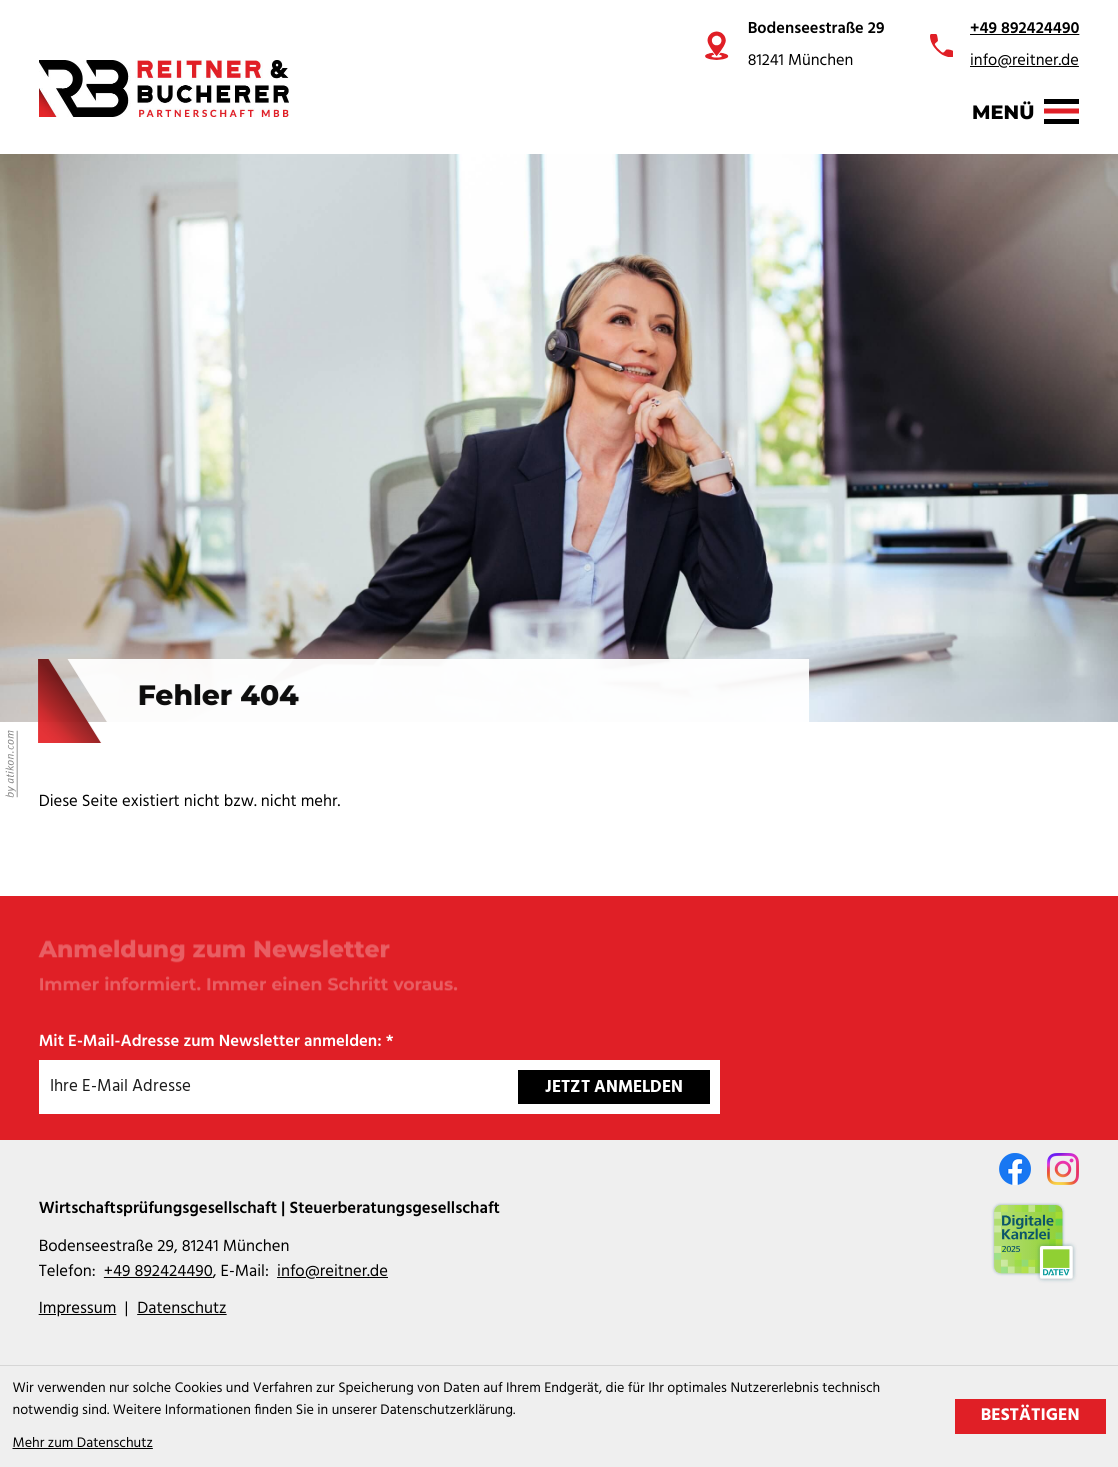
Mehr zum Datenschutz (83, 1443)
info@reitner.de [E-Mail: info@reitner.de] (332, 1272)
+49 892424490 (1024, 29)
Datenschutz (181, 1309)
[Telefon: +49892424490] (158, 1272)
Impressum (78, 1309)
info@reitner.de (1024, 61)
